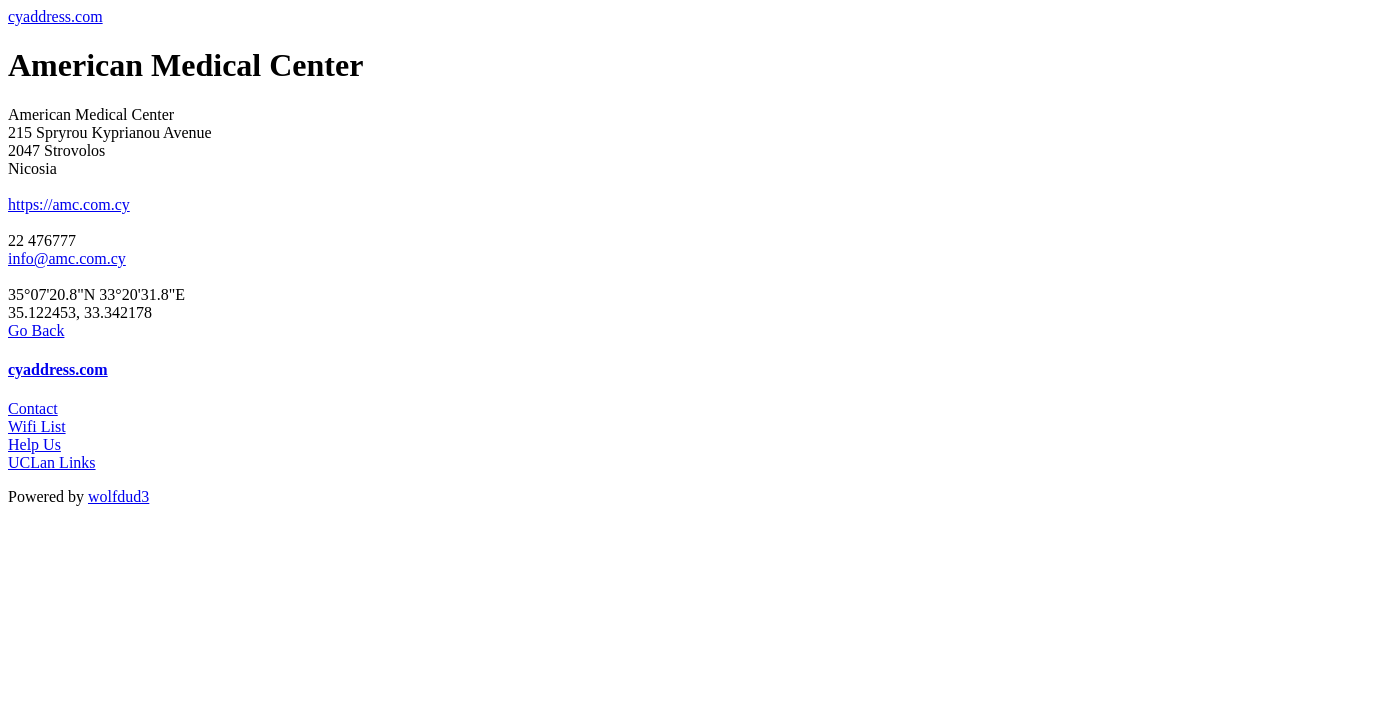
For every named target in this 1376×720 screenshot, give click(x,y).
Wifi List (37, 426)
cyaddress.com (55, 16)
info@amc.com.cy (67, 258)
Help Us (34, 444)
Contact (33, 408)
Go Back (36, 330)
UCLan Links (52, 462)
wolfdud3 (118, 496)
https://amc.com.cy (69, 204)
